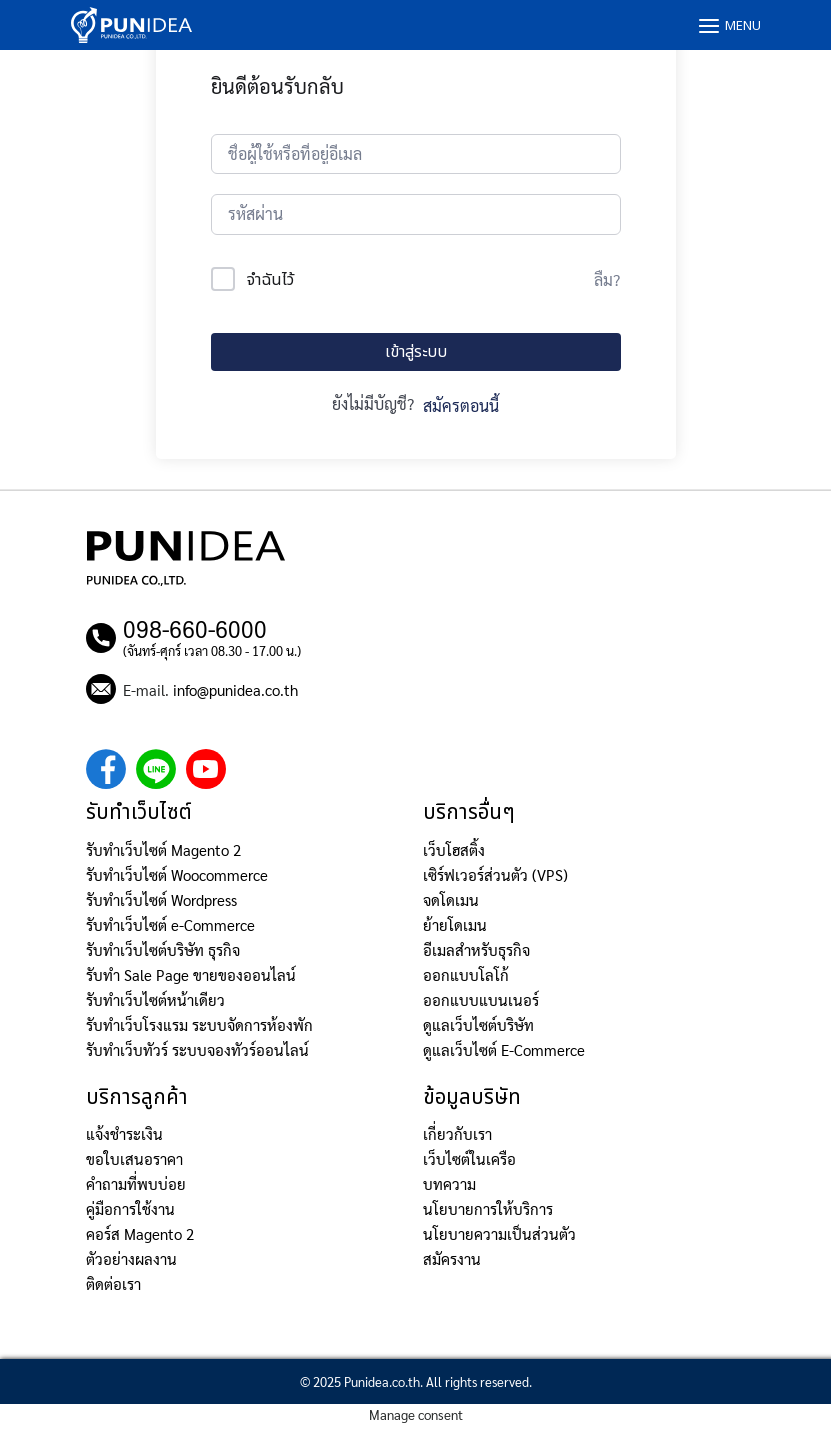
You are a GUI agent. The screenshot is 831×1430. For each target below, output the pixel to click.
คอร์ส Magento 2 (140, 1233)
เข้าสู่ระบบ (416, 352)
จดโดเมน (451, 899)
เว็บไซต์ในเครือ (469, 1158)
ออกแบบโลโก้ (466, 974)
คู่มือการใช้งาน (130, 1208)
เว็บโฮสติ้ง (454, 849)
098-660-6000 (195, 628)
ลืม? (607, 279)
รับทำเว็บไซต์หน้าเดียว (155, 999)
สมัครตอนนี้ (461, 405)
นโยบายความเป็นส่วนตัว (499, 1233)
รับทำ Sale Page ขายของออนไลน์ (191, 974)
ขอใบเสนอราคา (134, 1158)
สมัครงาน (452, 1258)
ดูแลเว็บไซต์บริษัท (478, 1024)
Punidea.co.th (382, 1381)
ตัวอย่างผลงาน (131, 1258)
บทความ (449, 1183)
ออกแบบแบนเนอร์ (481, 999)
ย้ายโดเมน (455, 924)
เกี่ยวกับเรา (457, 1133)
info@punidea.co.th (235, 689)
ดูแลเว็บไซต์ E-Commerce (504, 1049)
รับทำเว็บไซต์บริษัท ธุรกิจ (163, 949)
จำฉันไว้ (270, 280)
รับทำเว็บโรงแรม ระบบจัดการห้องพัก (199, 1024)
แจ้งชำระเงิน (124, 1133)
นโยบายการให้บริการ (488, 1208)
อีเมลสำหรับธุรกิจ (476, 949)
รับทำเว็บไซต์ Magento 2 (163, 849)
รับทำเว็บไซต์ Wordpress (161, 899)
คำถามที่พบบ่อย (136, 1183)
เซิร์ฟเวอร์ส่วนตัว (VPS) (495, 874)
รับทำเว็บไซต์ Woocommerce (177, 874)
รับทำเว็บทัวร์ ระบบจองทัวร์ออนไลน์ (197, 1049)
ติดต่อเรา (113, 1283)
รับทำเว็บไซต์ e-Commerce (170, 924)
